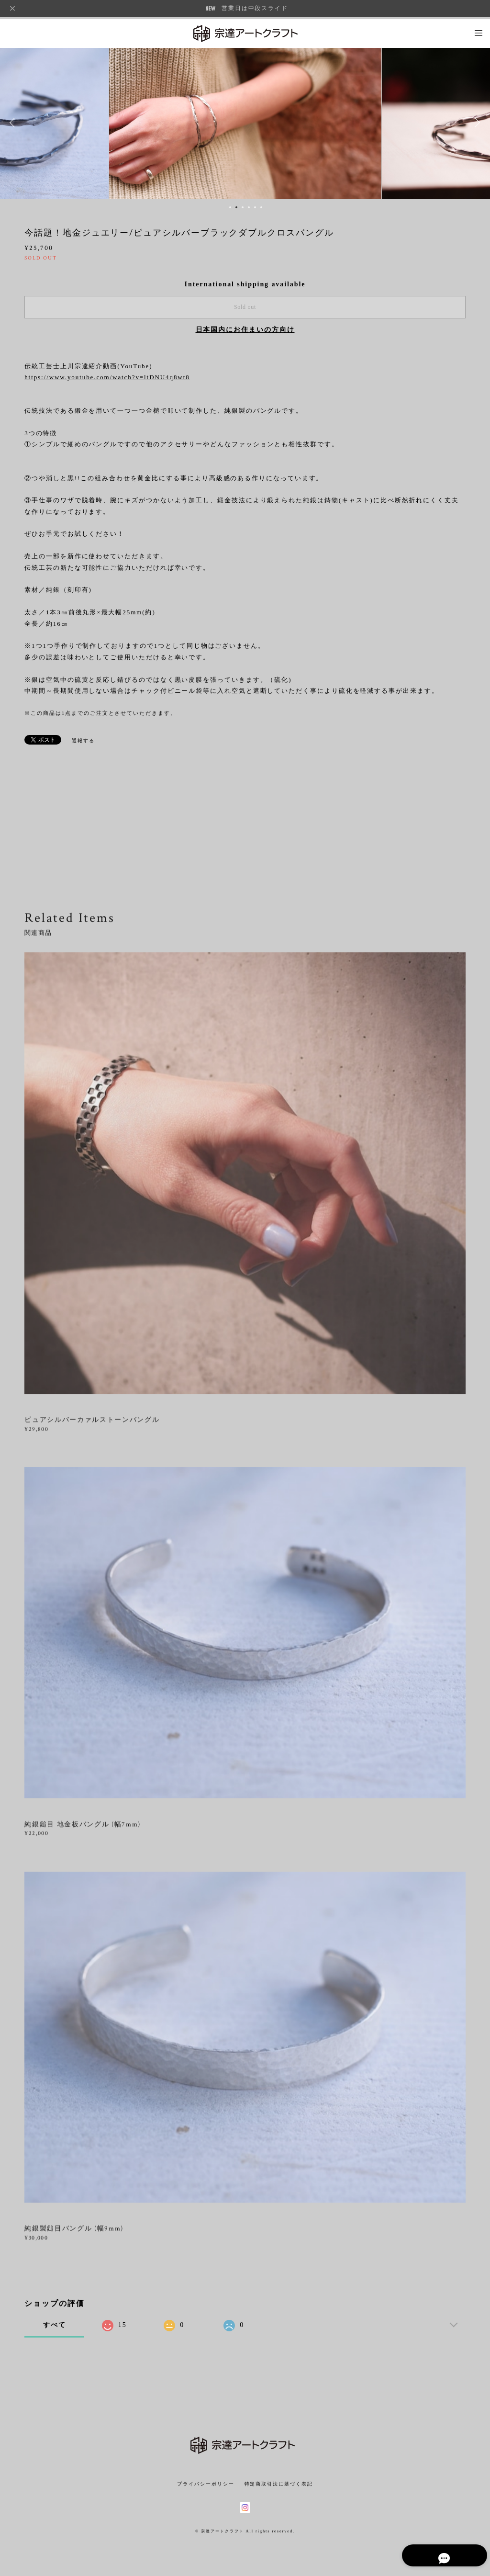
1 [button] (230, 207)
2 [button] (236, 207)
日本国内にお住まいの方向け (245, 329)
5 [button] (255, 207)
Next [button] (475, 122)
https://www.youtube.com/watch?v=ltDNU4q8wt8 (106, 377)
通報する (83, 740)
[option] (245, 122)
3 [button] (243, 207)
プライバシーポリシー (205, 2483)
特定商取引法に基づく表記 (279, 2483)
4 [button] (249, 207)
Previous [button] (14, 122)
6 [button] (261, 207)
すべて (54, 2324)
